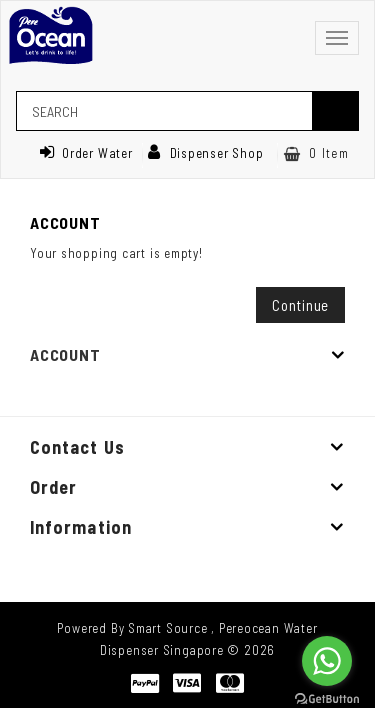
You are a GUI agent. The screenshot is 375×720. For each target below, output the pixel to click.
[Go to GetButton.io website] (327, 699)
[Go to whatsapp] (327, 661)
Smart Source (167, 628)
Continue (300, 305)
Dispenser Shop (206, 153)
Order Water (86, 153)
